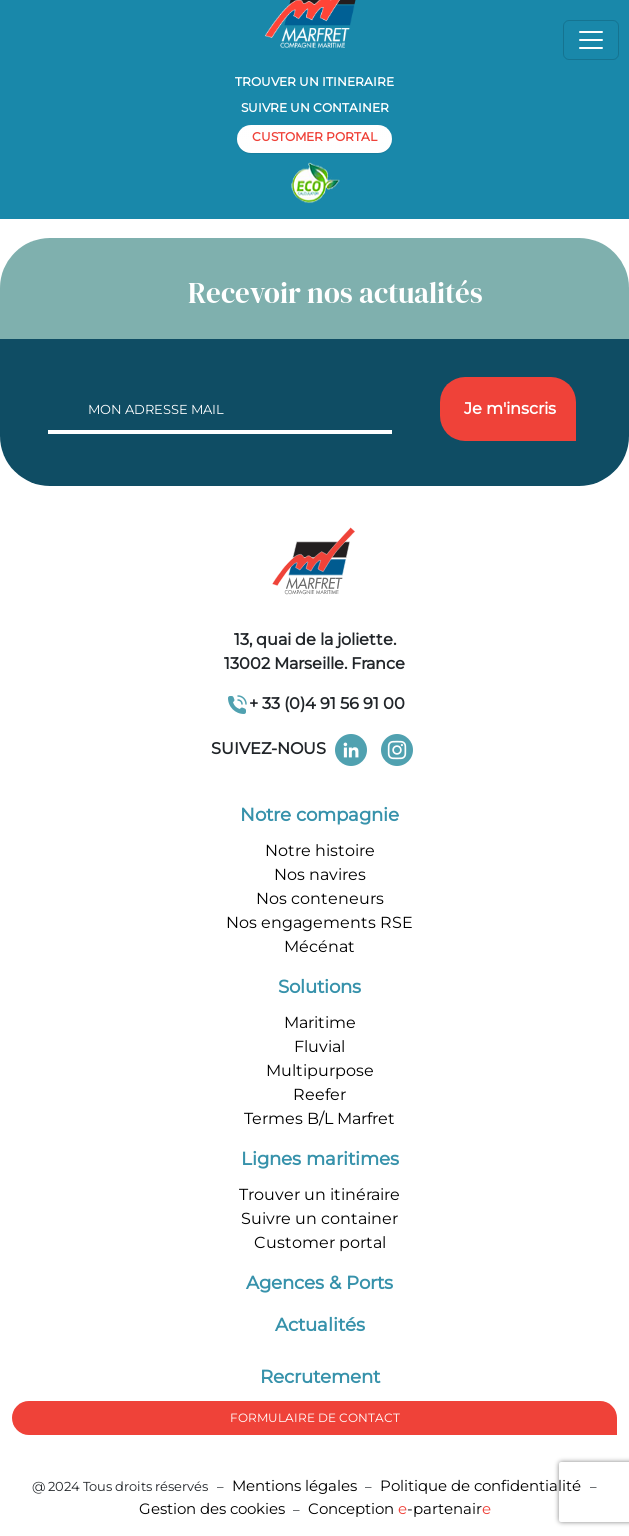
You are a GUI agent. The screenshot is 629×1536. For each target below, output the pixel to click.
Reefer (319, 1094)
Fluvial (319, 1046)
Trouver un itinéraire (319, 1194)
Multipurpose (320, 1070)
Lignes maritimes (320, 1159)
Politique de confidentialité (482, 1485)
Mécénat (319, 946)
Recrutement (320, 1377)
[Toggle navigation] (591, 40)
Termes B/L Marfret (319, 1118)
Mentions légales (294, 1485)
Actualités (320, 1325)
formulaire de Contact (315, 1417)
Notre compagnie (319, 815)
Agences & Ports (319, 1283)
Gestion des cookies (212, 1508)
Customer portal (320, 1242)
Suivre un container (315, 107)
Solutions (319, 987)
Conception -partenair (399, 1508)
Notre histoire (320, 850)
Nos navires (320, 874)
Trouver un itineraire (314, 81)
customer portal (314, 136)
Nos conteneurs (320, 898)
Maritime (320, 1022)
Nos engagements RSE (319, 922)
